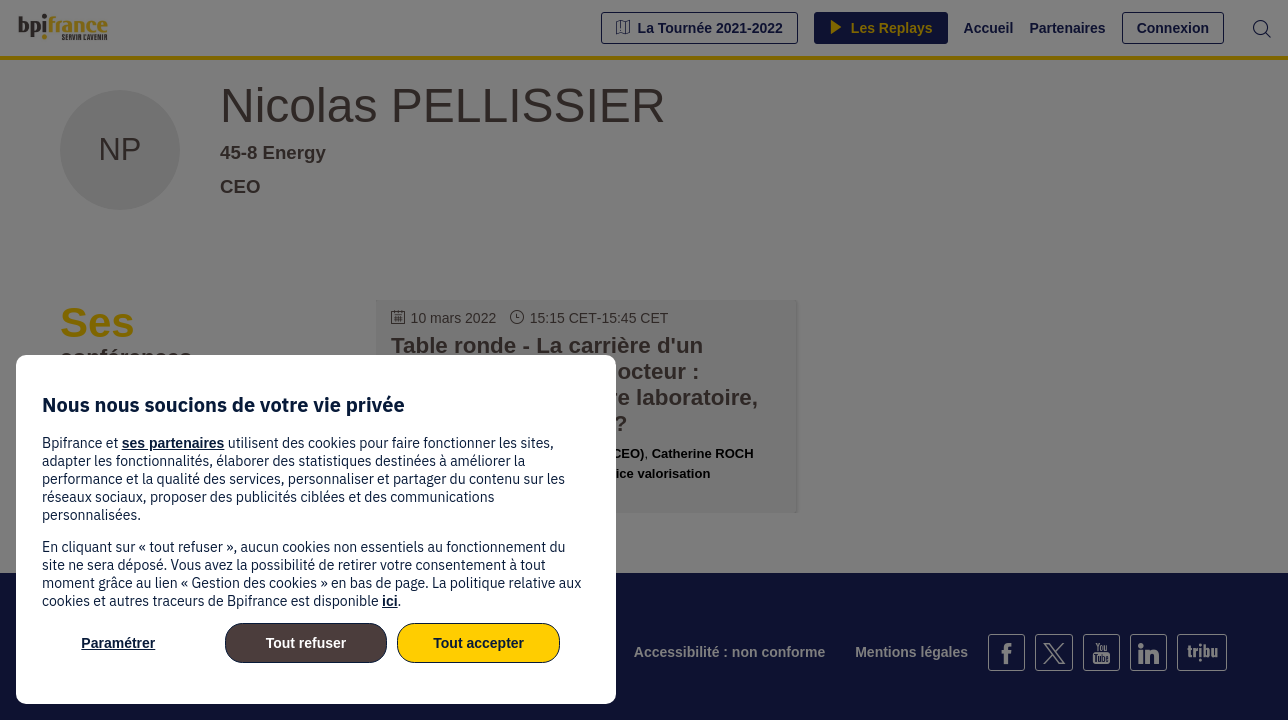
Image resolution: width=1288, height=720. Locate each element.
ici (390, 601)
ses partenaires (173, 443)
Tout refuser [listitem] (306, 643)
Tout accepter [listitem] (478, 643)
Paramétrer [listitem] (118, 643)
